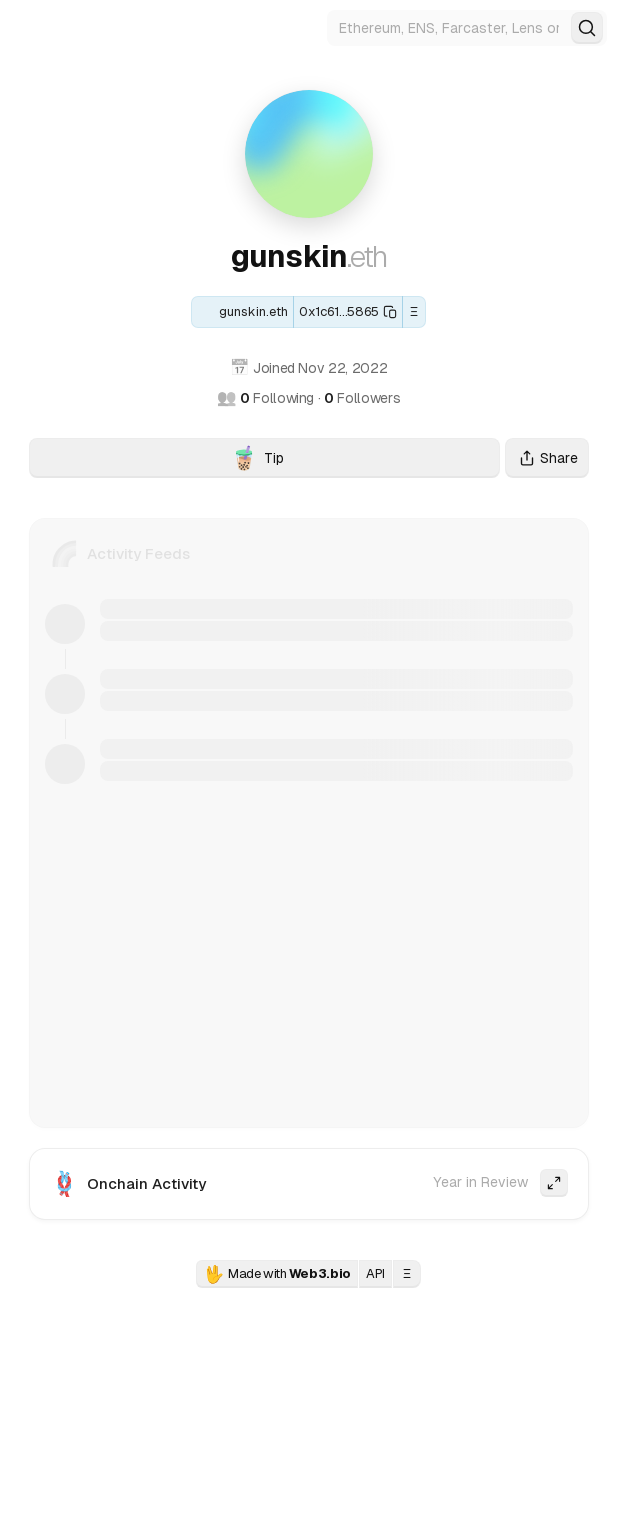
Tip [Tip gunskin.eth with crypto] (365, 461)
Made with (277, 1274)
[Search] (587, 28)
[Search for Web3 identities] (467, 28)
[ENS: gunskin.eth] (242, 312)
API (375, 1273)
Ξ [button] (414, 311)
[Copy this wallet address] (348, 312)
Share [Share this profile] (547, 458)
